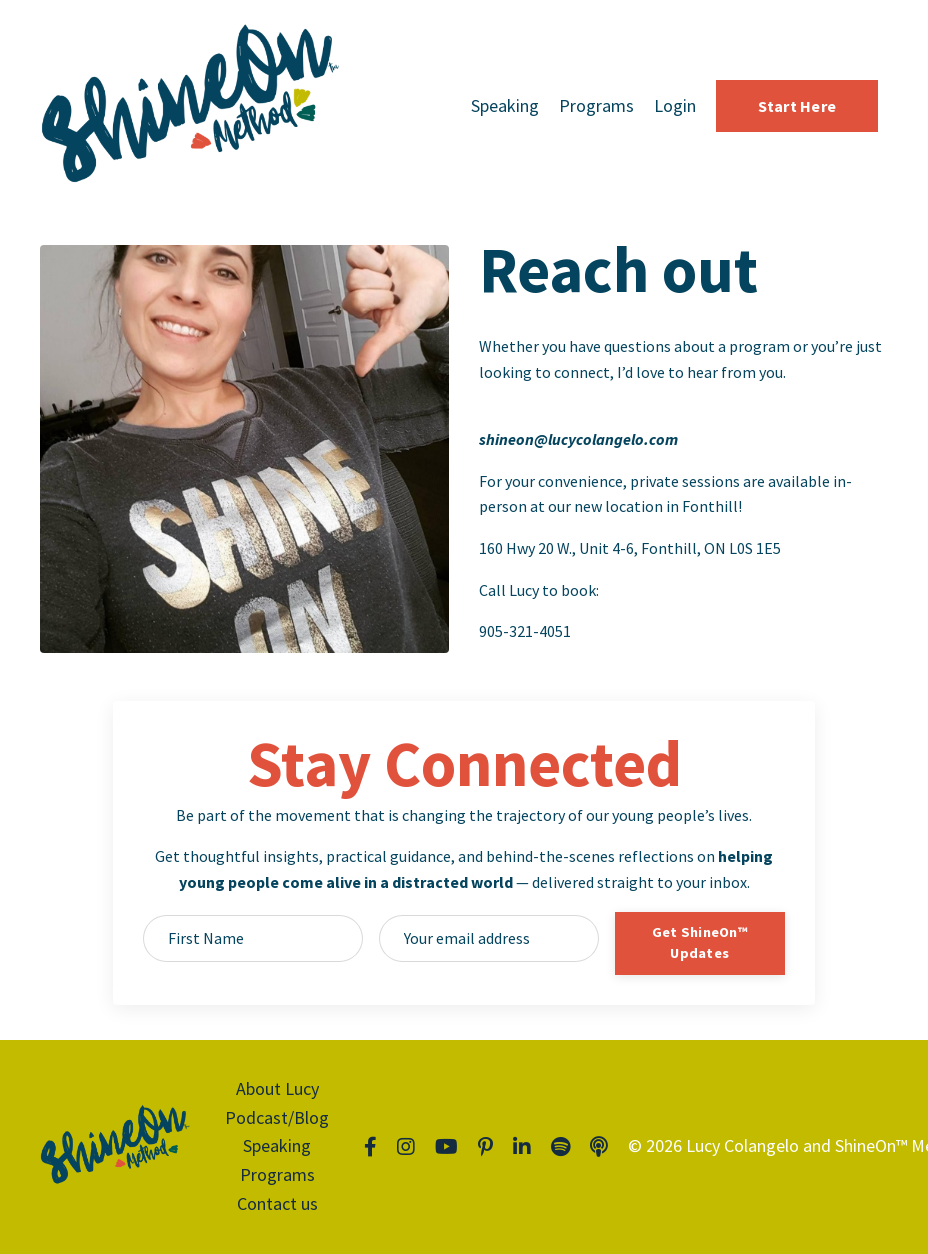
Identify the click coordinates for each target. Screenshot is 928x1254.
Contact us (277, 1203)
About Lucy (277, 1088)
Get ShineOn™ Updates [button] (700, 943)
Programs (596, 105)
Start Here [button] (797, 106)
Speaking (505, 105)
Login (675, 105)
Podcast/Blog (277, 1117)
